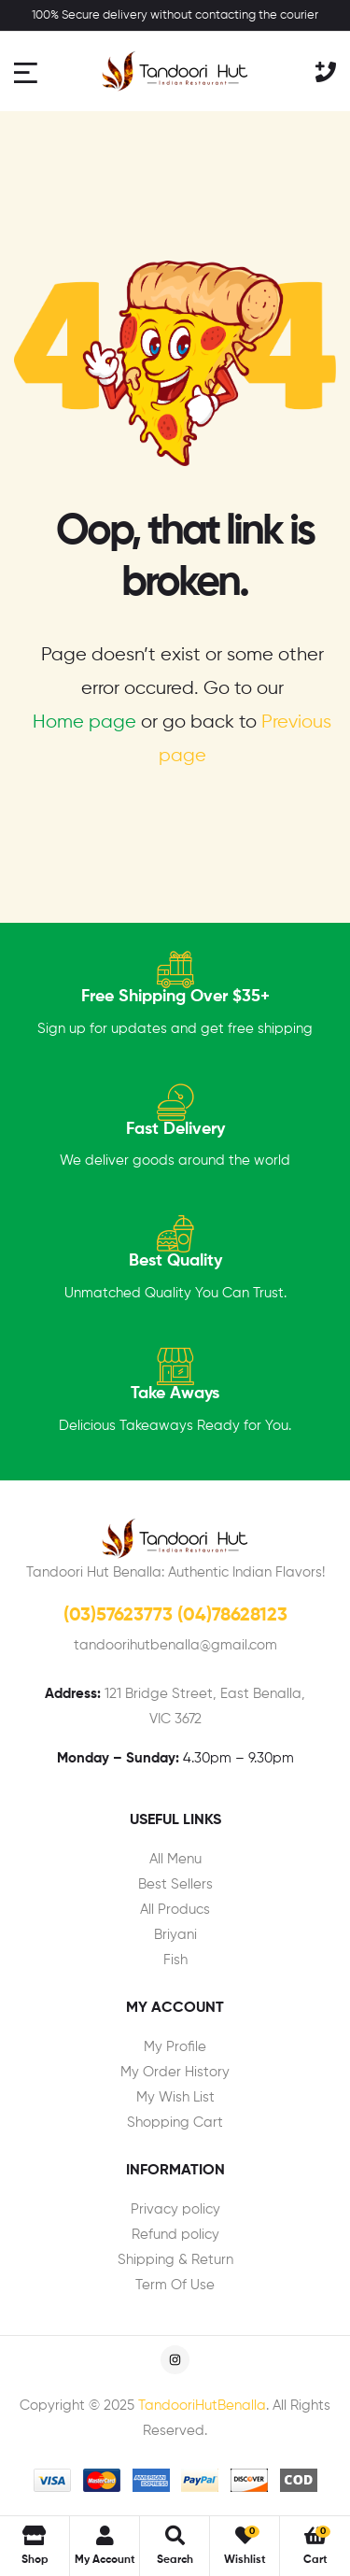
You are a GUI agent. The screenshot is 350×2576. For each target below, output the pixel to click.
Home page (84, 722)
